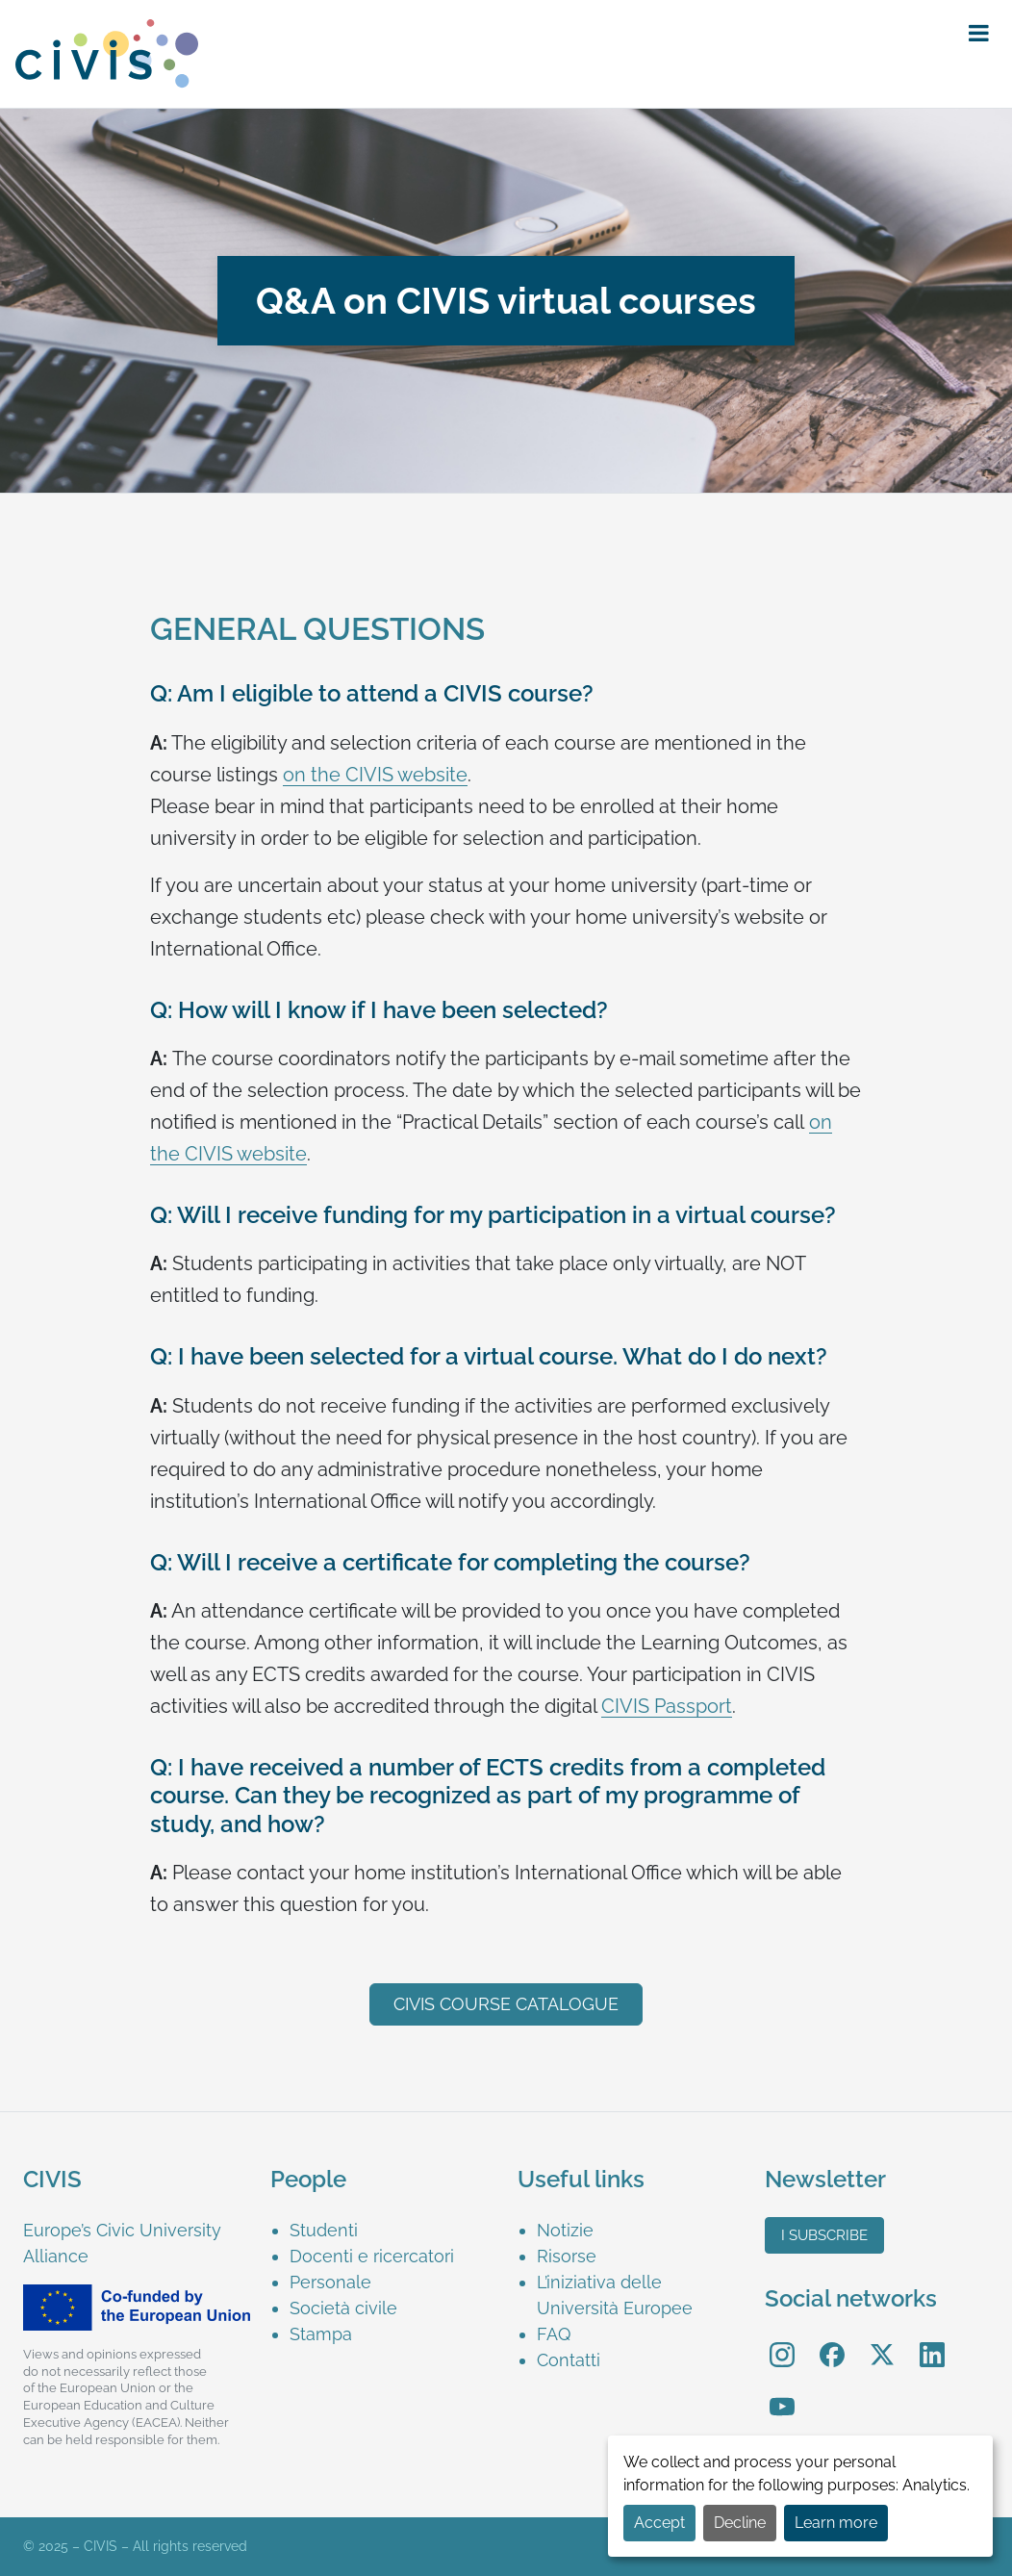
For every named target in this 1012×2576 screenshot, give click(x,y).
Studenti (324, 2230)
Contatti (568, 2360)
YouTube (782, 2392)
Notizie (565, 2230)
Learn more (836, 2522)
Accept (659, 2522)
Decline (740, 2522)
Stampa (321, 2334)
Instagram (782, 2341)
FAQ (553, 2334)
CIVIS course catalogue (506, 2004)
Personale (330, 2282)
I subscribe (824, 2235)
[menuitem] (392, 2230)
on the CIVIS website (375, 774)
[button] (978, 34)
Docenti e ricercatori (372, 2256)
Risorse (566, 2256)
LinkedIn (932, 2341)
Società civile (343, 2308)
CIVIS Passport (666, 1706)
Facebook (832, 2341)
